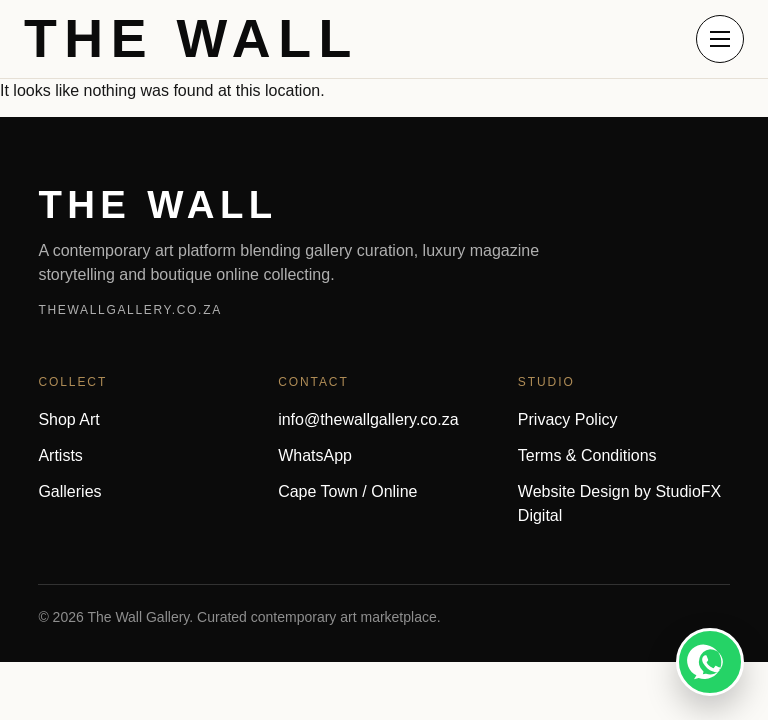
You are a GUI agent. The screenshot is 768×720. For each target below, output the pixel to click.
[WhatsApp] (710, 662)
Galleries (69, 491)
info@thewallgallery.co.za (368, 419)
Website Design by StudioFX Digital (619, 503)
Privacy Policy (568, 419)
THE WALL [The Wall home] (191, 39)
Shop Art (68, 419)
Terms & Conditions (587, 455)
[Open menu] (720, 39)
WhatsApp (315, 455)
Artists (60, 455)
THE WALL (157, 204)
